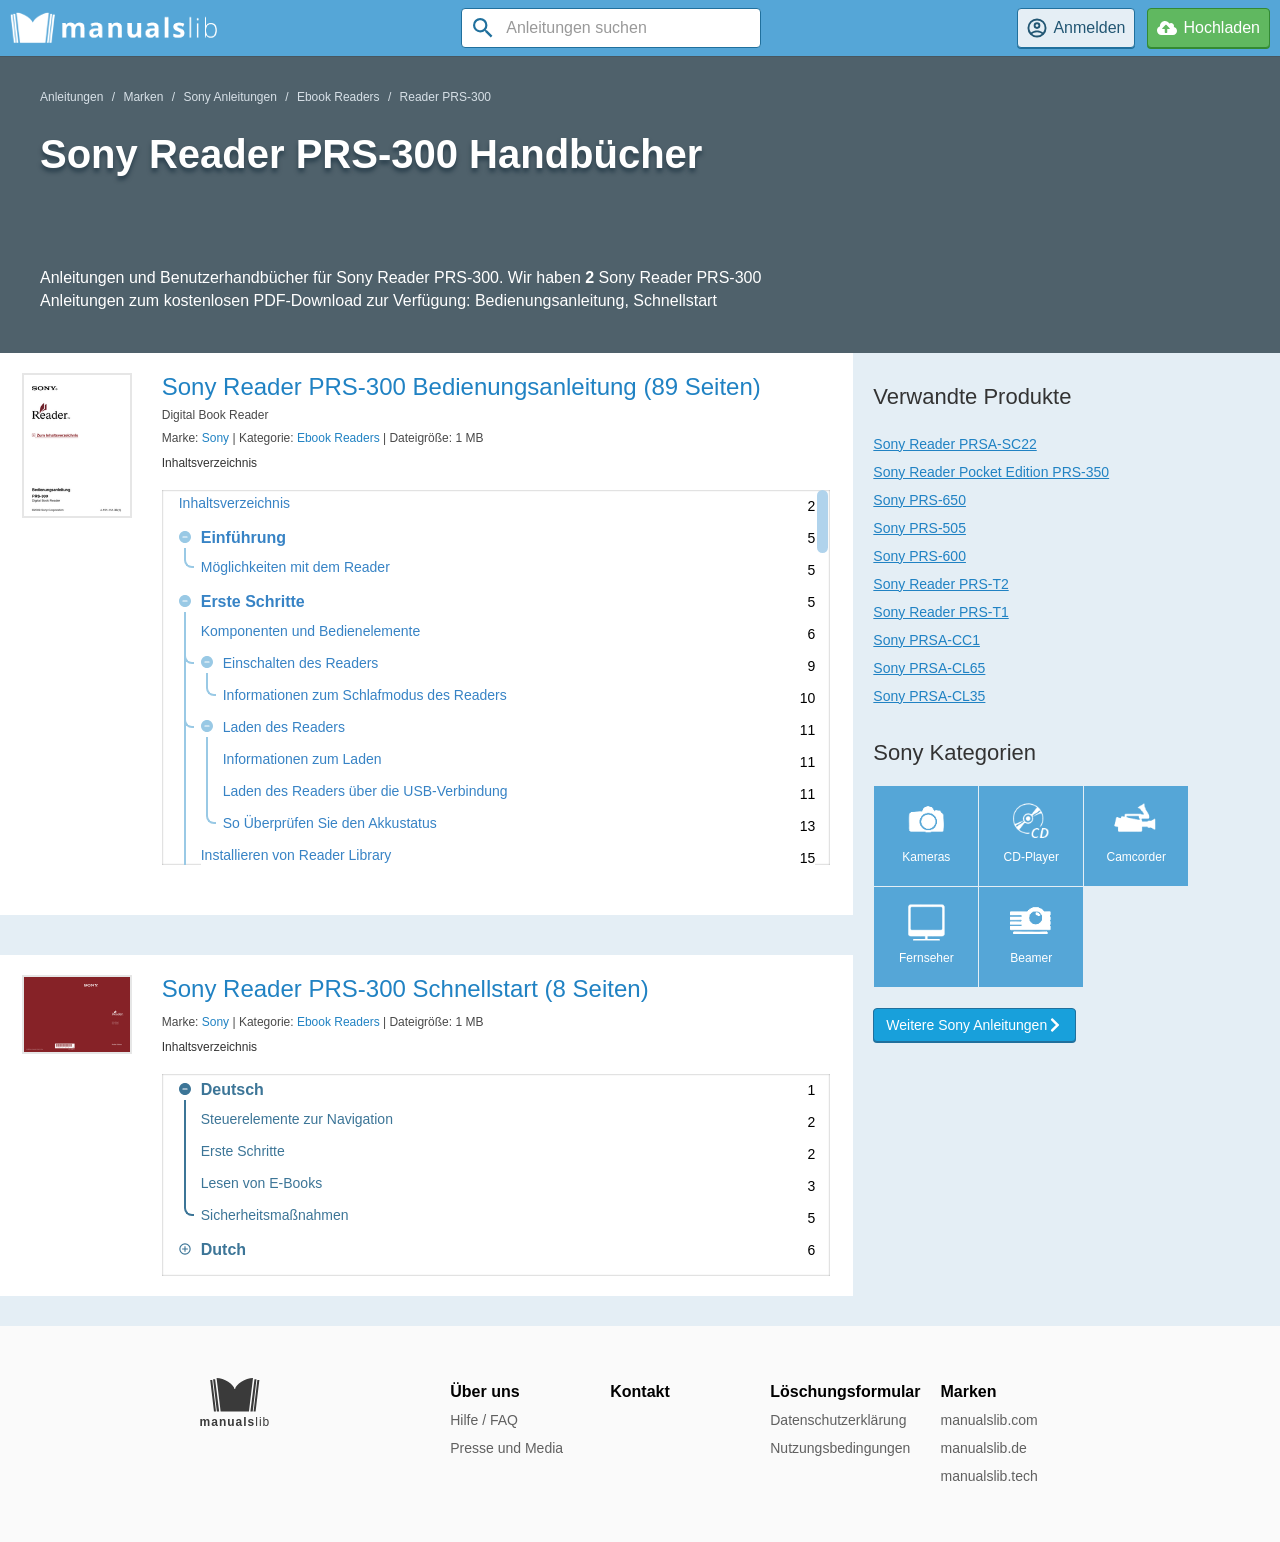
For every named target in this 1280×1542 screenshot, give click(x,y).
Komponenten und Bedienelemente (311, 631)
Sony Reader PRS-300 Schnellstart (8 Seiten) (405, 988)
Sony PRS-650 (919, 500)
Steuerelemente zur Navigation (297, 1119)
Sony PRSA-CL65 (929, 668)
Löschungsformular (845, 1391)
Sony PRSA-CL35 (929, 696)
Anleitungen (71, 97)
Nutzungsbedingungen (840, 1448)
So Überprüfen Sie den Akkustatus (330, 823)
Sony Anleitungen (229, 97)
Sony (215, 438)
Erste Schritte (243, 1151)
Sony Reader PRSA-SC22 (954, 444)
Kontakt (640, 1391)
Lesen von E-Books (261, 1183)
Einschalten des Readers (301, 663)
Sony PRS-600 (919, 556)
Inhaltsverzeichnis (234, 503)
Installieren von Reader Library (296, 855)
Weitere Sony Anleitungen (974, 1025)
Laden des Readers (284, 727)
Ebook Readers (338, 97)
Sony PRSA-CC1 (926, 640)
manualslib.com (988, 1420)
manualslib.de (983, 1448)
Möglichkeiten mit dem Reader (295, 567)
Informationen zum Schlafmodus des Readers (365, 695)
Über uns (484, 1391)
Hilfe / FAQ (484, 1420)
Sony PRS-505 (919, 528)
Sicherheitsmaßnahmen (275, 1215)
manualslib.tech (988, 1476)
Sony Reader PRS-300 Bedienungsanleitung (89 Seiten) (461, 386)
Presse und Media (506, 1448)
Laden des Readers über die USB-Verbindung (365, 791)
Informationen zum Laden (302, 759)
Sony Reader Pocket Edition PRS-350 (991, 472)
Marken (143, 97)
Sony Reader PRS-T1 (940, 612)
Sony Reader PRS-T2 (940, 584)
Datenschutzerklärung (838, 1420)
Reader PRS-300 (445, 97)
